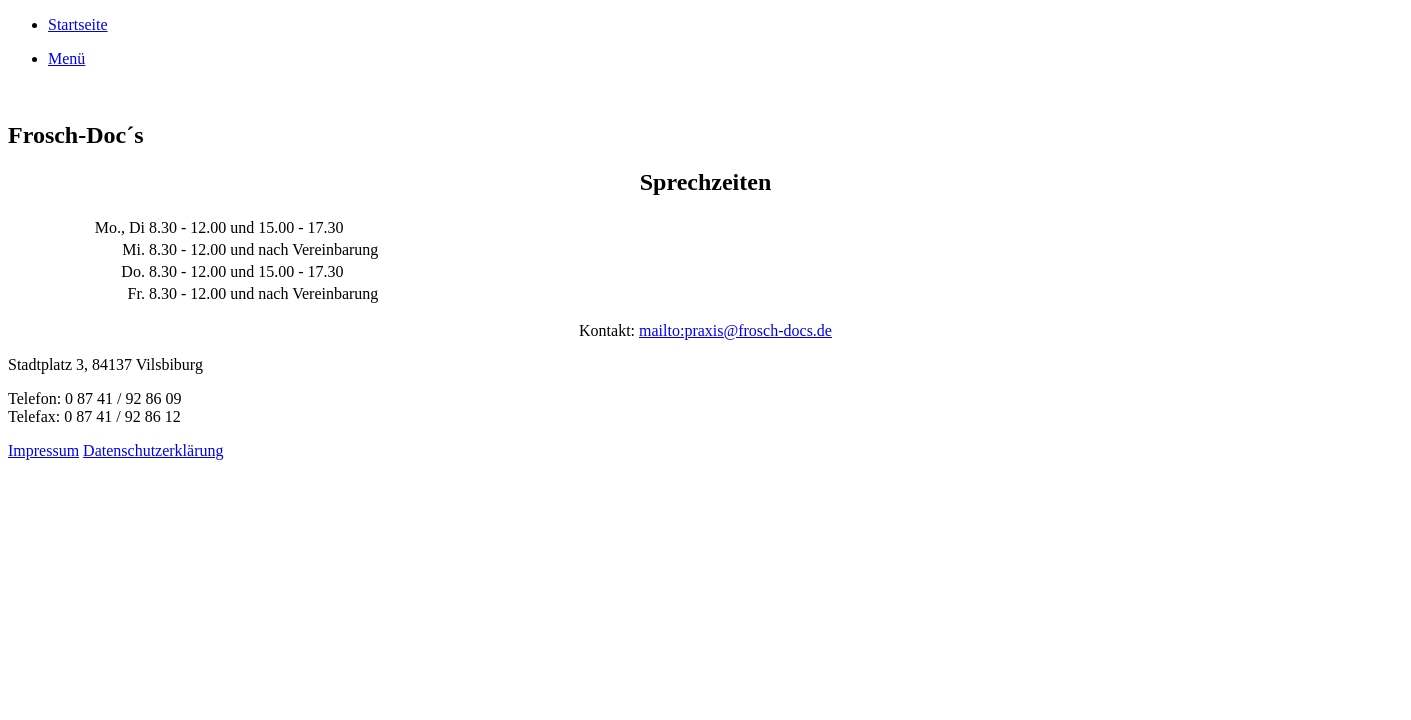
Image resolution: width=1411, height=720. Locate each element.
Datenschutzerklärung (153, 450)
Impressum (43, 450)
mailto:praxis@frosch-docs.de (735, 330)
